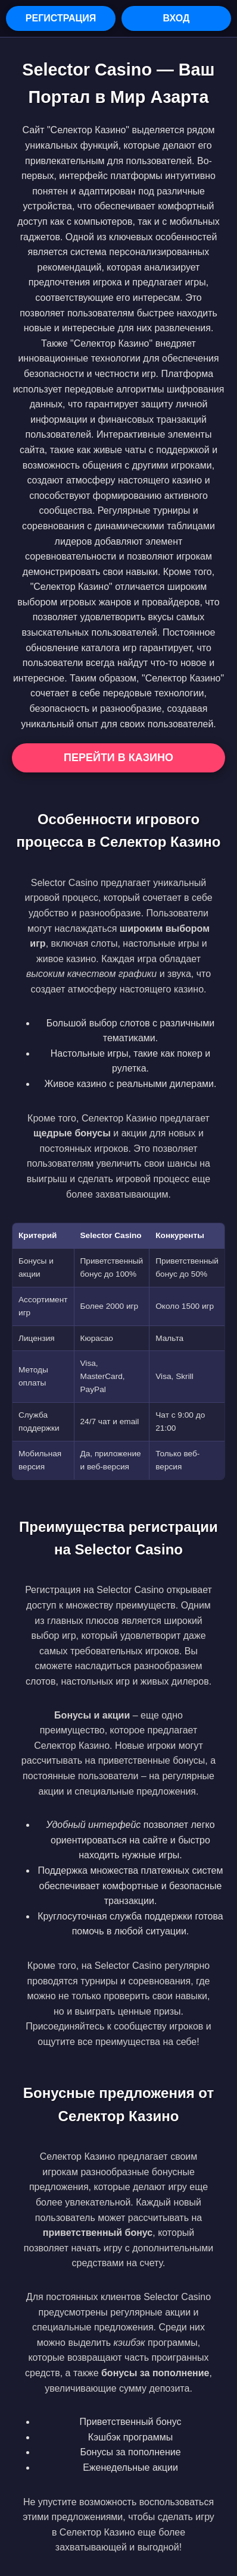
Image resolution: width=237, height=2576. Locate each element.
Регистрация (61, 18)
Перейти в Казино (118, 758)
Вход (176, 18)
